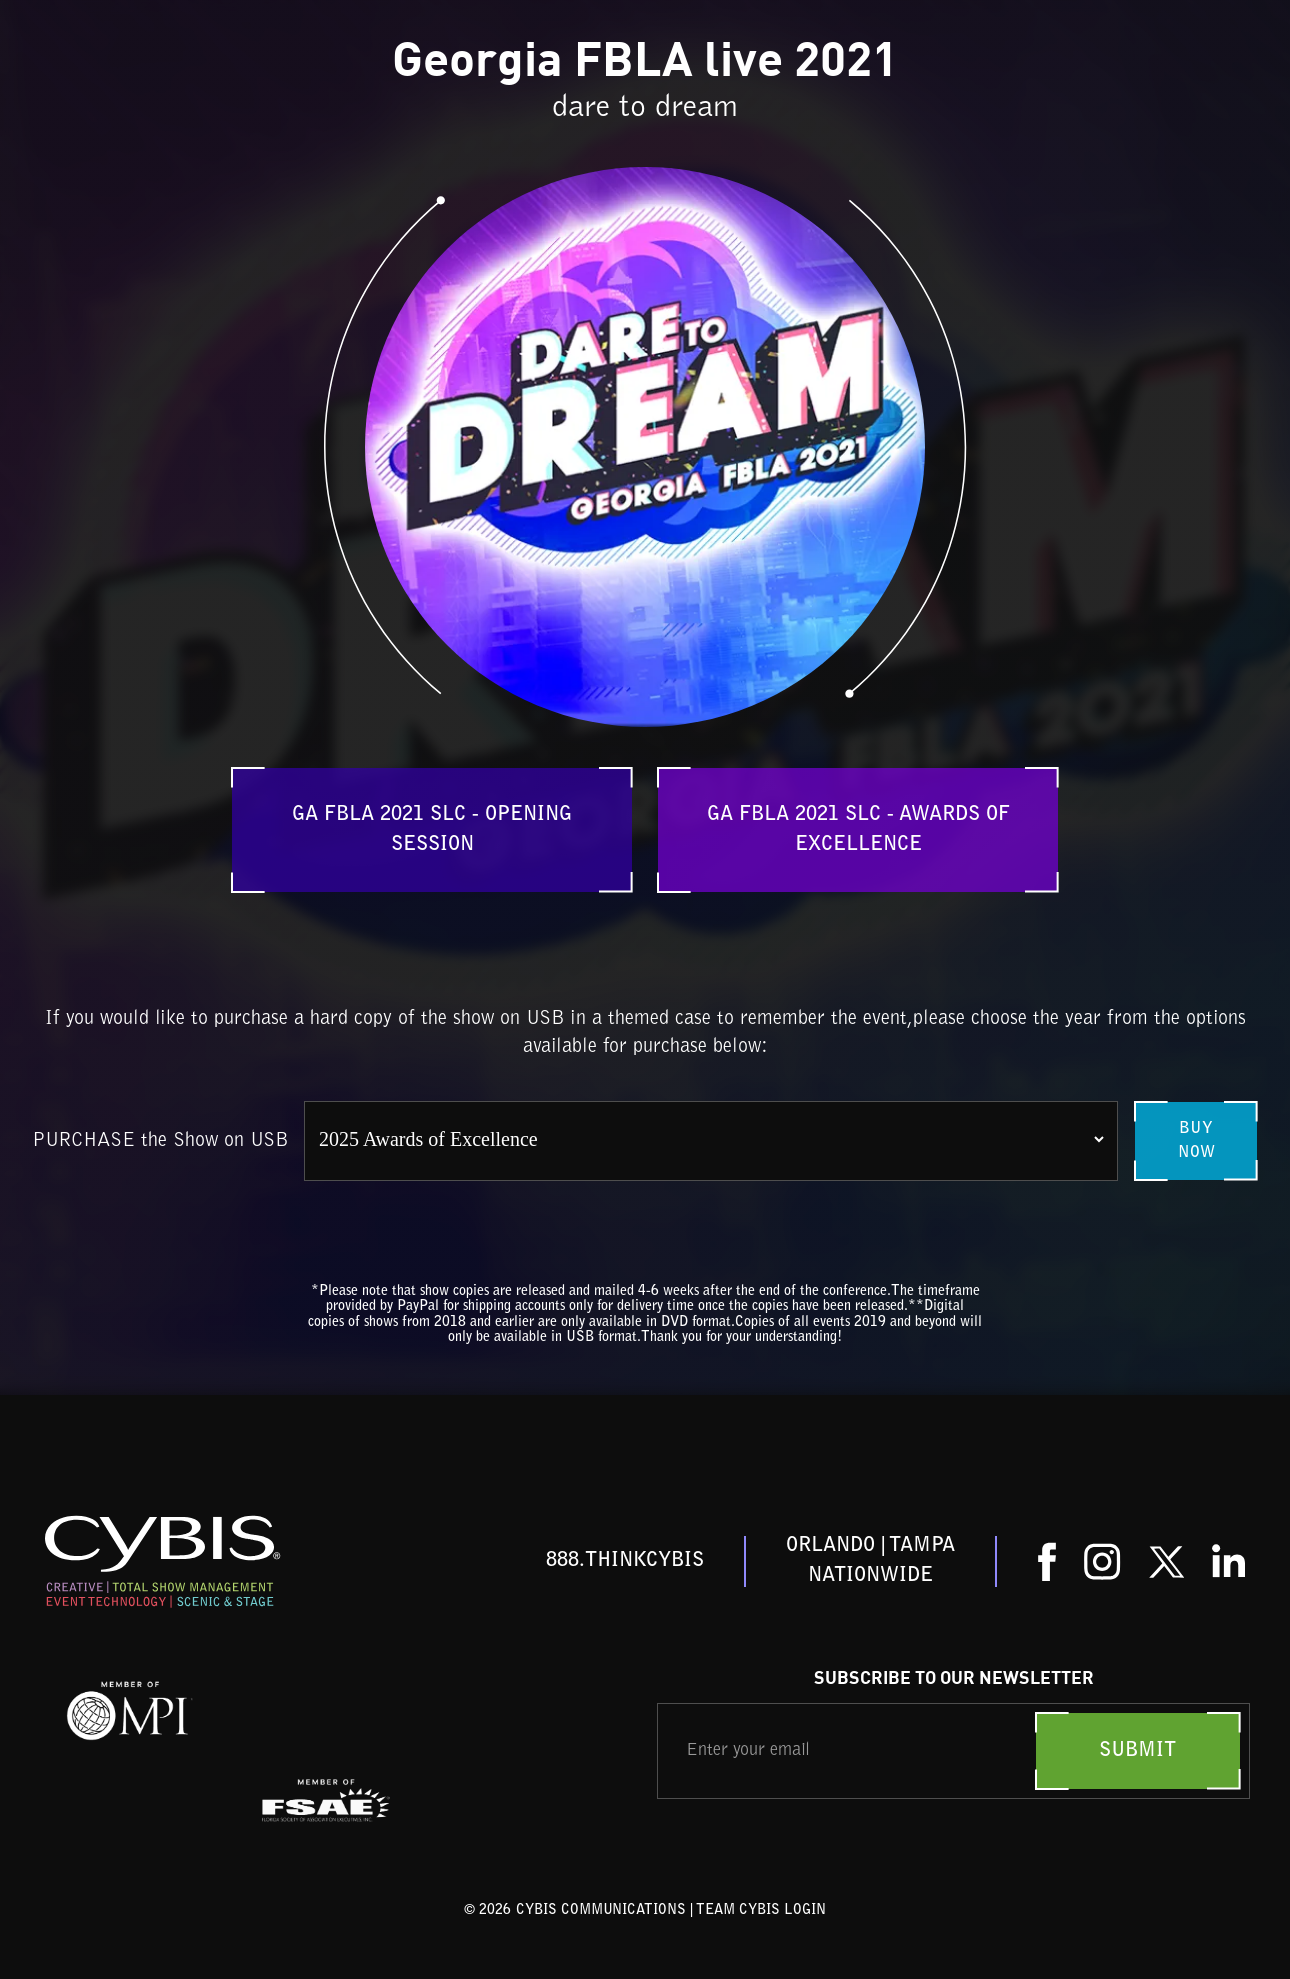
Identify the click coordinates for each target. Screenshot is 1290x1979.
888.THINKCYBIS (625, 1561)
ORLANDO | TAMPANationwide (870, 1561)
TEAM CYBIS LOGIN (761, 1911)
